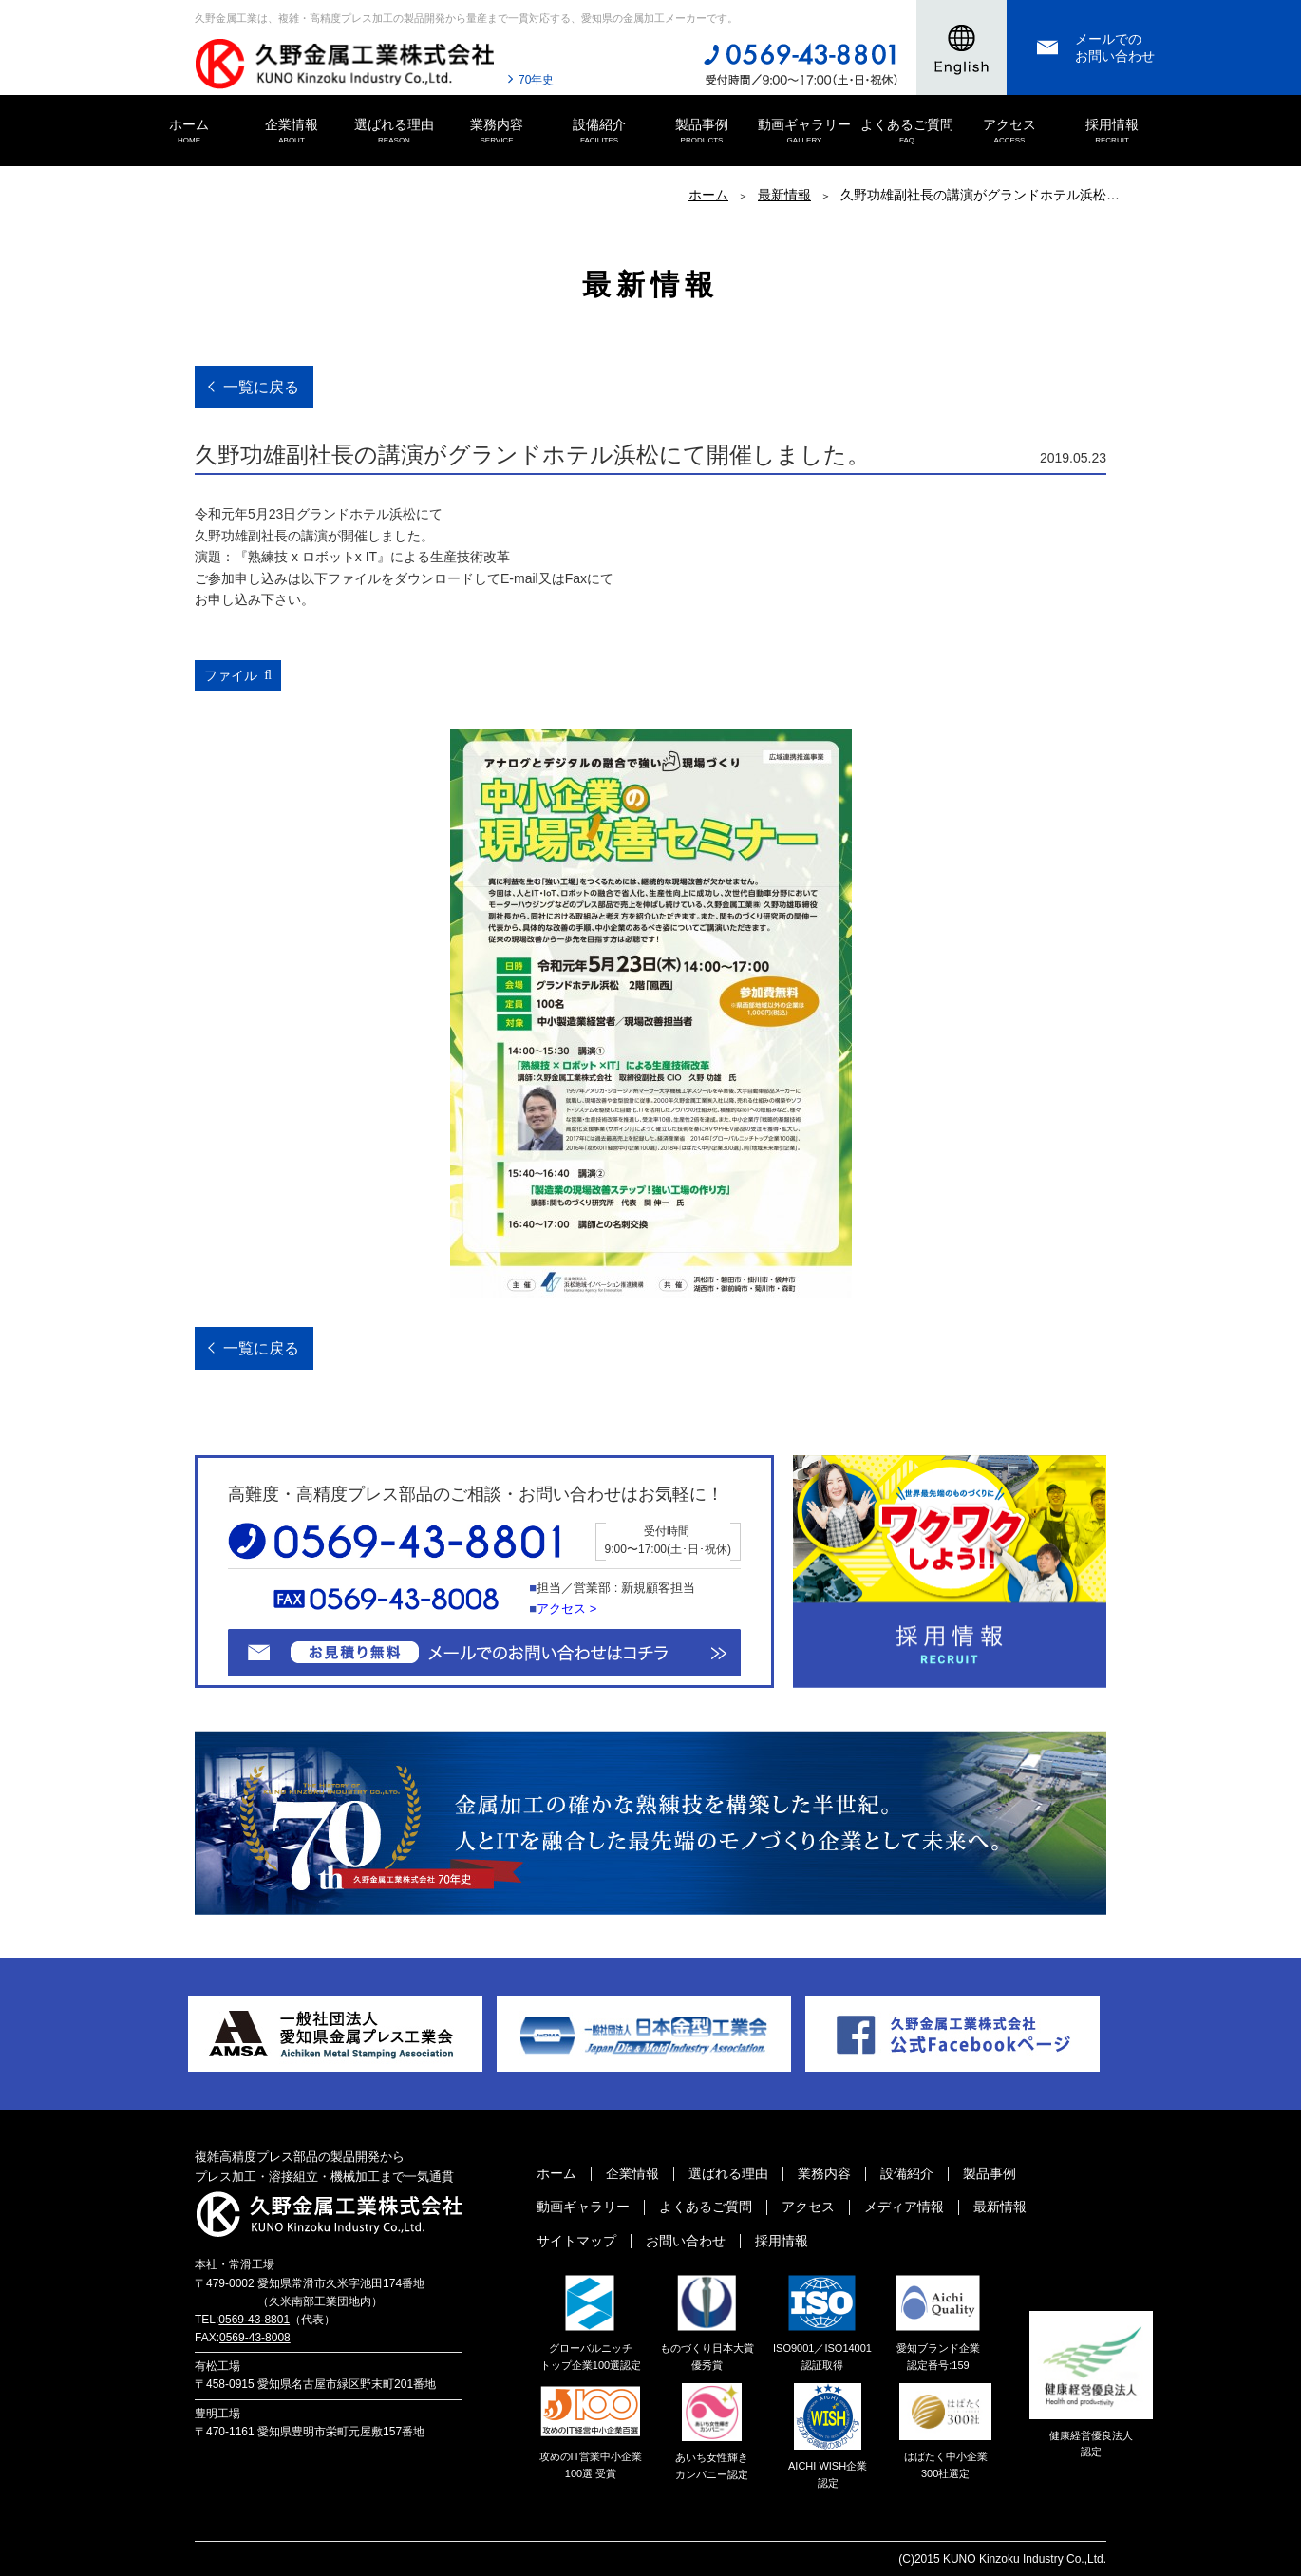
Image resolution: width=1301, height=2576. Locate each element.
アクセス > (566, 1608)
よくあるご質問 (906, 132)
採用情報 (1112, 132)
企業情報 (291, 132)
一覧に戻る (261, 387)
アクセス (1009, 132)
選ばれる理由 (394, 132)
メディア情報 (904, 2206)
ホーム (189, 132)
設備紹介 (599, 132)
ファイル (230, 675)
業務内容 (496, 132)
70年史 (536, 79)
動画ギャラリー (804, 132)
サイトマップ (576, 2240)
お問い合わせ (686, 2240)
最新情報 (784, 194)
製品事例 (701, 132)
